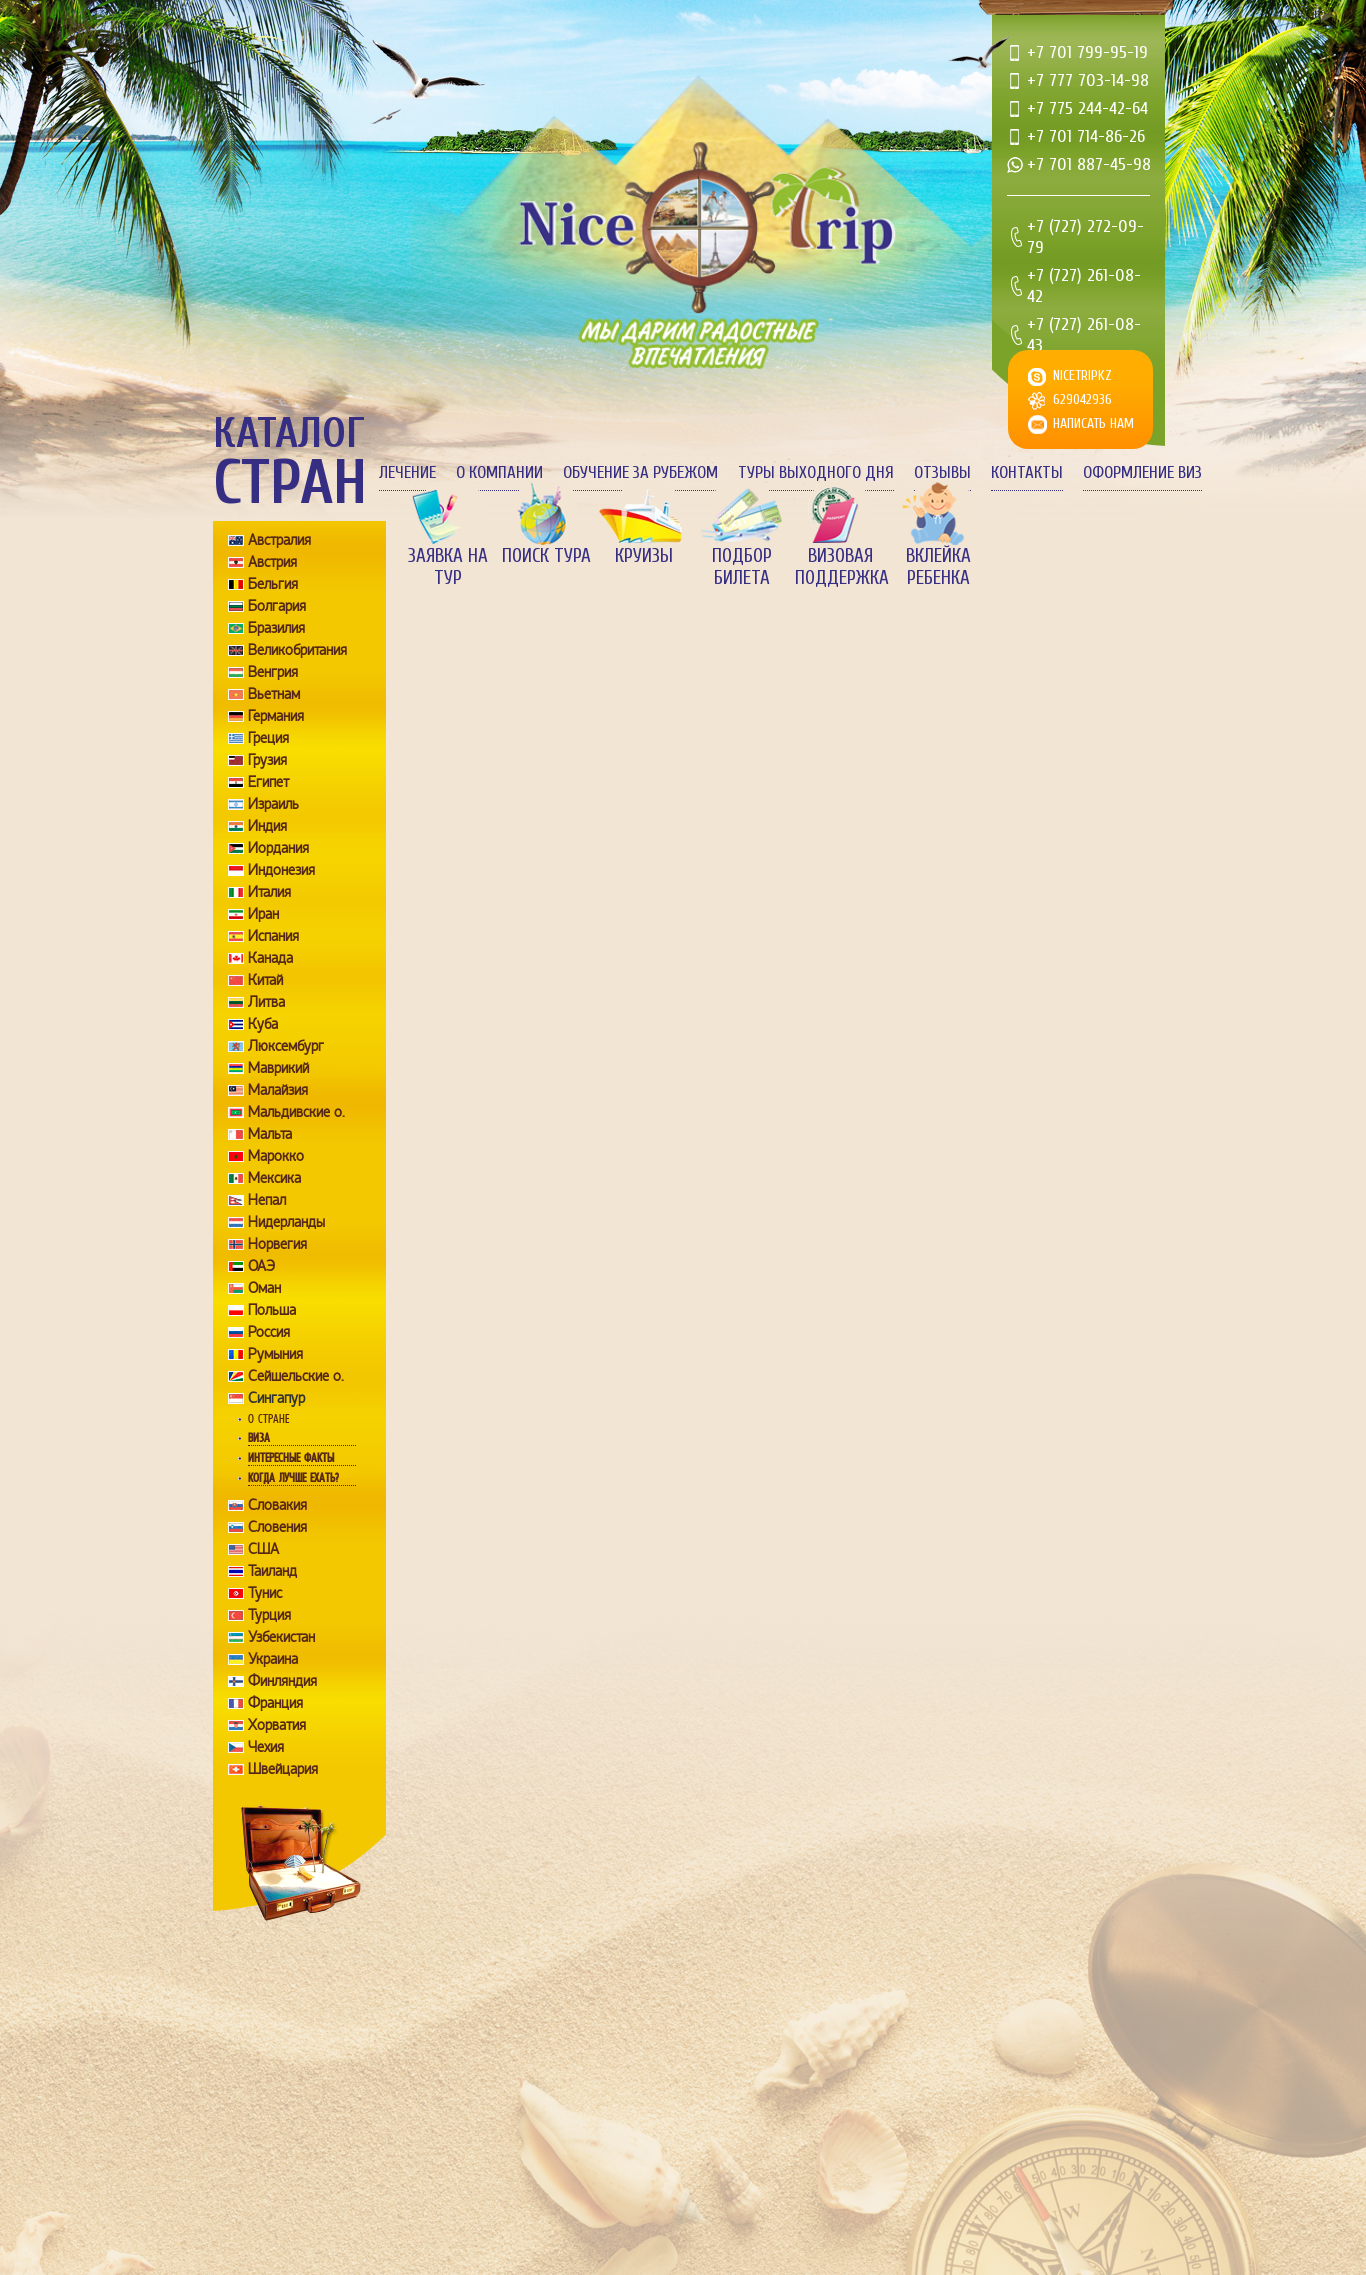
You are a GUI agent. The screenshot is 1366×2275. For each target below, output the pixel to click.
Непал (267, 1200)
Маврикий (278, 1068)
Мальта (270, 1134)
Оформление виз (1142, 472)
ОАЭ (261, 1266)
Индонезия (281, 870)
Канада (270, 958)
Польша (272, 1310)
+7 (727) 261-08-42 (1084, 286)
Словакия (277, 1505)
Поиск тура (546, 556)
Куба (263, 1024)
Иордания (278, 848)
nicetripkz (1082, 375)
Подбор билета (742, 567)
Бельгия (273, 584)
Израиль (273, 804)
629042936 (1082, 399)
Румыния (275, 1354)
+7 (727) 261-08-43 (1084, 335)
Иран (263, 914)
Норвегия (277, 1244)
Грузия (267, 760)
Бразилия (276, 628)
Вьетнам (274, 694)
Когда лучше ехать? (293, 1478)
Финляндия (282, 1681)
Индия (267, 826)
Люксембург (286, 1046)
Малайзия (278, 1090)
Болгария (277, 606)
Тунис (265, 1593)
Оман (264, 1288)
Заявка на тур (448, 567)
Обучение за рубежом (640, 472)
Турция (269, 1615)
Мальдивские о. (296, 1112)
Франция (275, 1703)
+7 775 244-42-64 (1087, 108)
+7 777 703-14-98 (1088, 80)
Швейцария (283, 1769)
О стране (268, 1419)
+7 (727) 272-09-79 (1085, 237)
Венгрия (273, 672)
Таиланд (272, 1571)
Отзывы (942, 472)
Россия (269, 1332)
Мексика (274, 1178)
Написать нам (1093, 423)
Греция (268, 738)
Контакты (1027, 472)
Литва (266, 1002)
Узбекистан (281, 1637)
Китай (265, 980)
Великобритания (297, 650)
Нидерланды (286, 1222)
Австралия (279, 540)
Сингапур (276, 1398)
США (263, 1549)
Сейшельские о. (296, 1376)
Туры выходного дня (816, 472)
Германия (276, 716)
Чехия (266, 1747)
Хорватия (277, 1725)
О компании (499, 472)
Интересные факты (291, 1458)
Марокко (276, 1156)
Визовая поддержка (840, 567)
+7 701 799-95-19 (1087, 52)
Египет (268, 782)
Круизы (644, 556)
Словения (277, 1527)
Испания (273, 936)
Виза (259, 1438)
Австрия (272, 562)
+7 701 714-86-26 (1086, 136)
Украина (273, 1659)
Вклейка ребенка (938, 567)
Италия (269, 892)
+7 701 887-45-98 (1089, 164)
